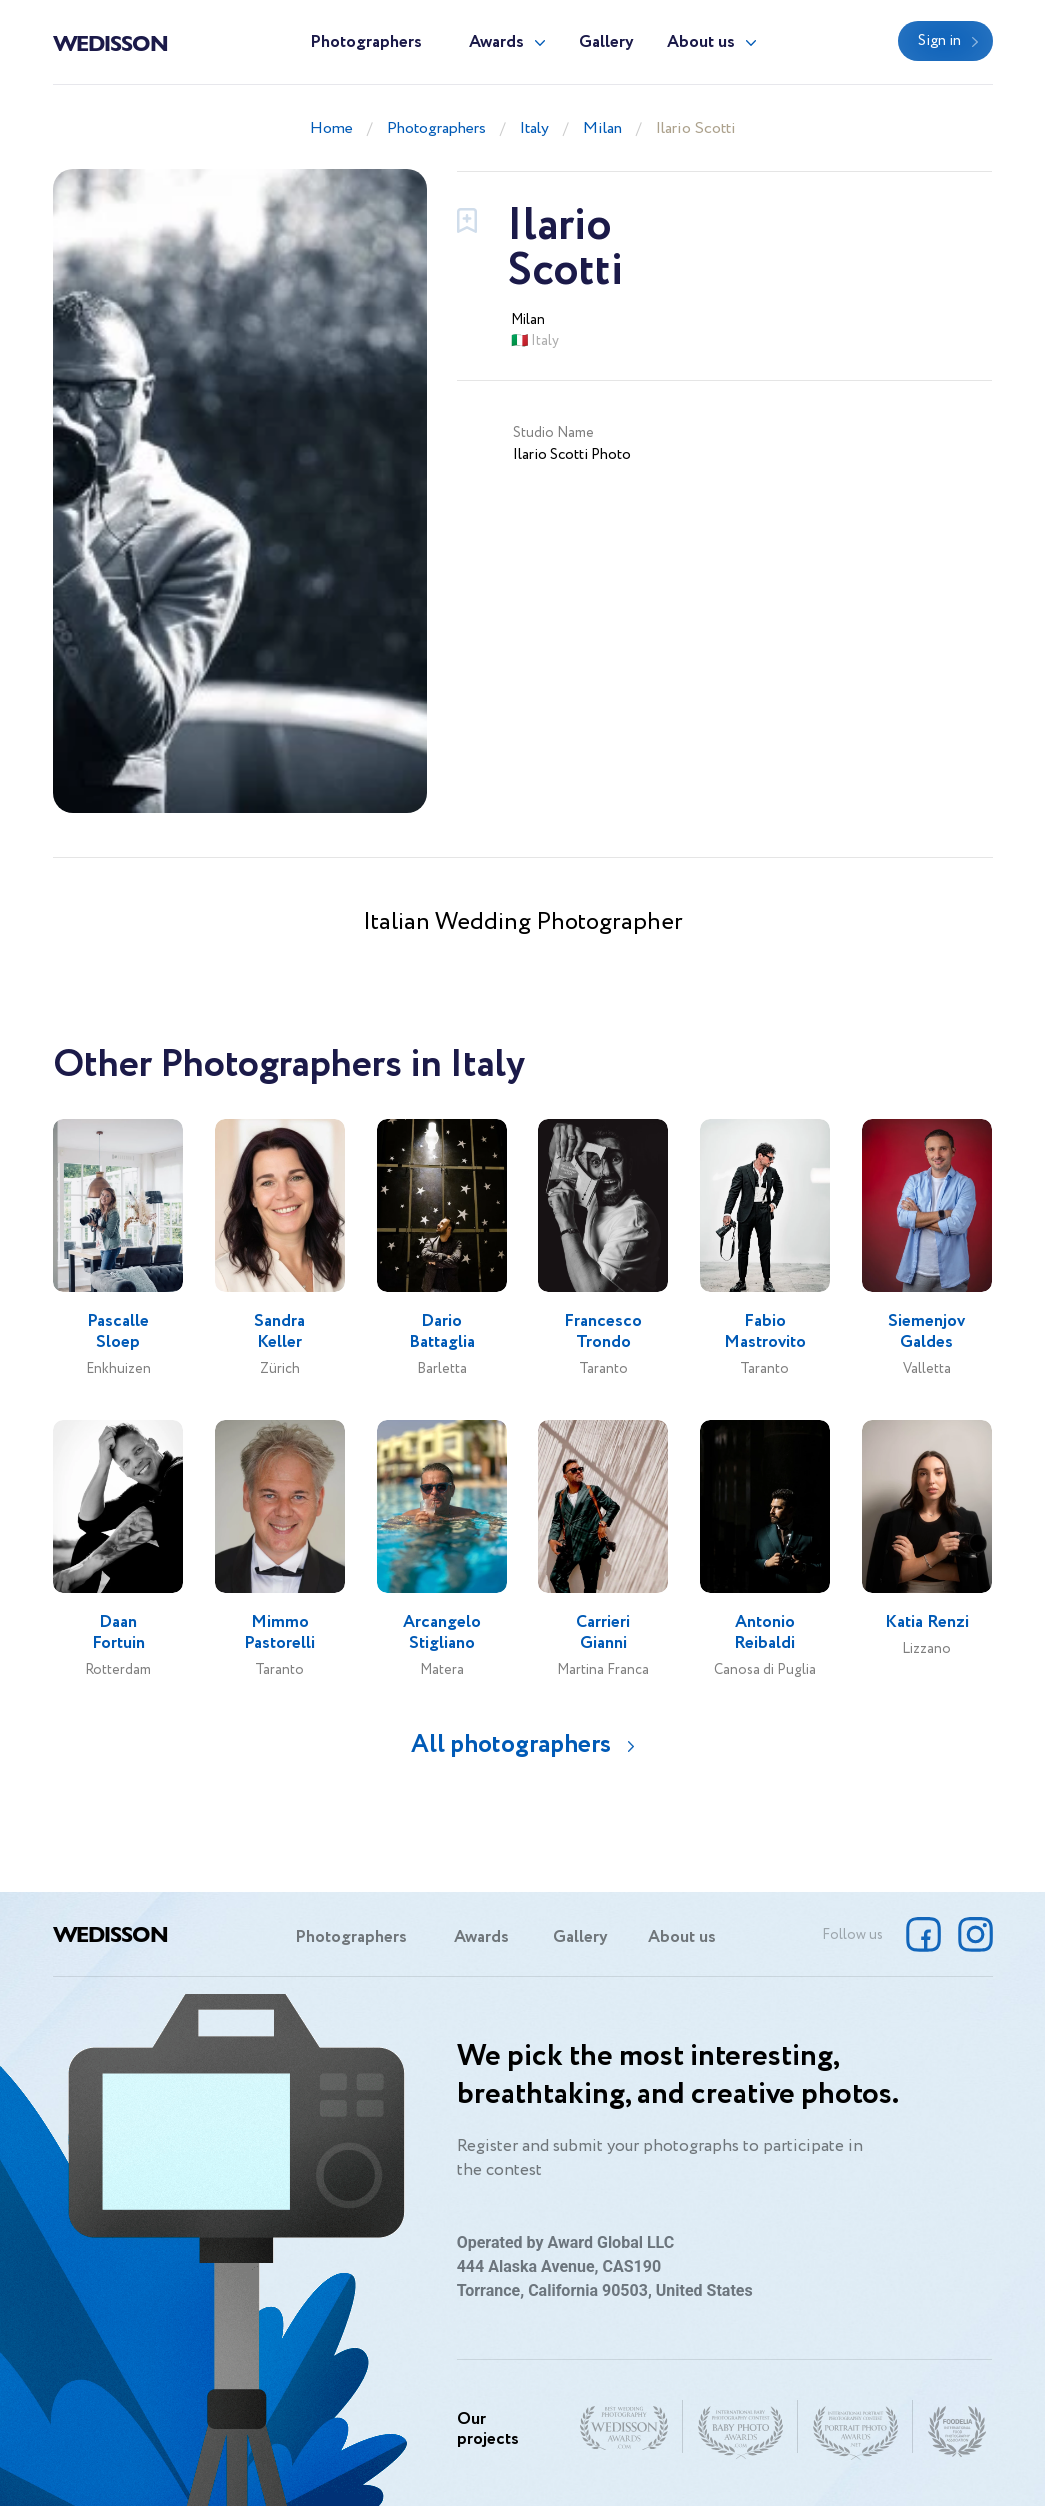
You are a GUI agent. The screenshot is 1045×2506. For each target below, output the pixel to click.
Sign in (939, 41)
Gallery (606, 42)
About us (701, 42)
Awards (496, 42)
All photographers (511, 1744)
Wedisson (110, 42)
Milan (602, 128)
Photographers (366, 42)
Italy (534, 128)
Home (331, 128)
